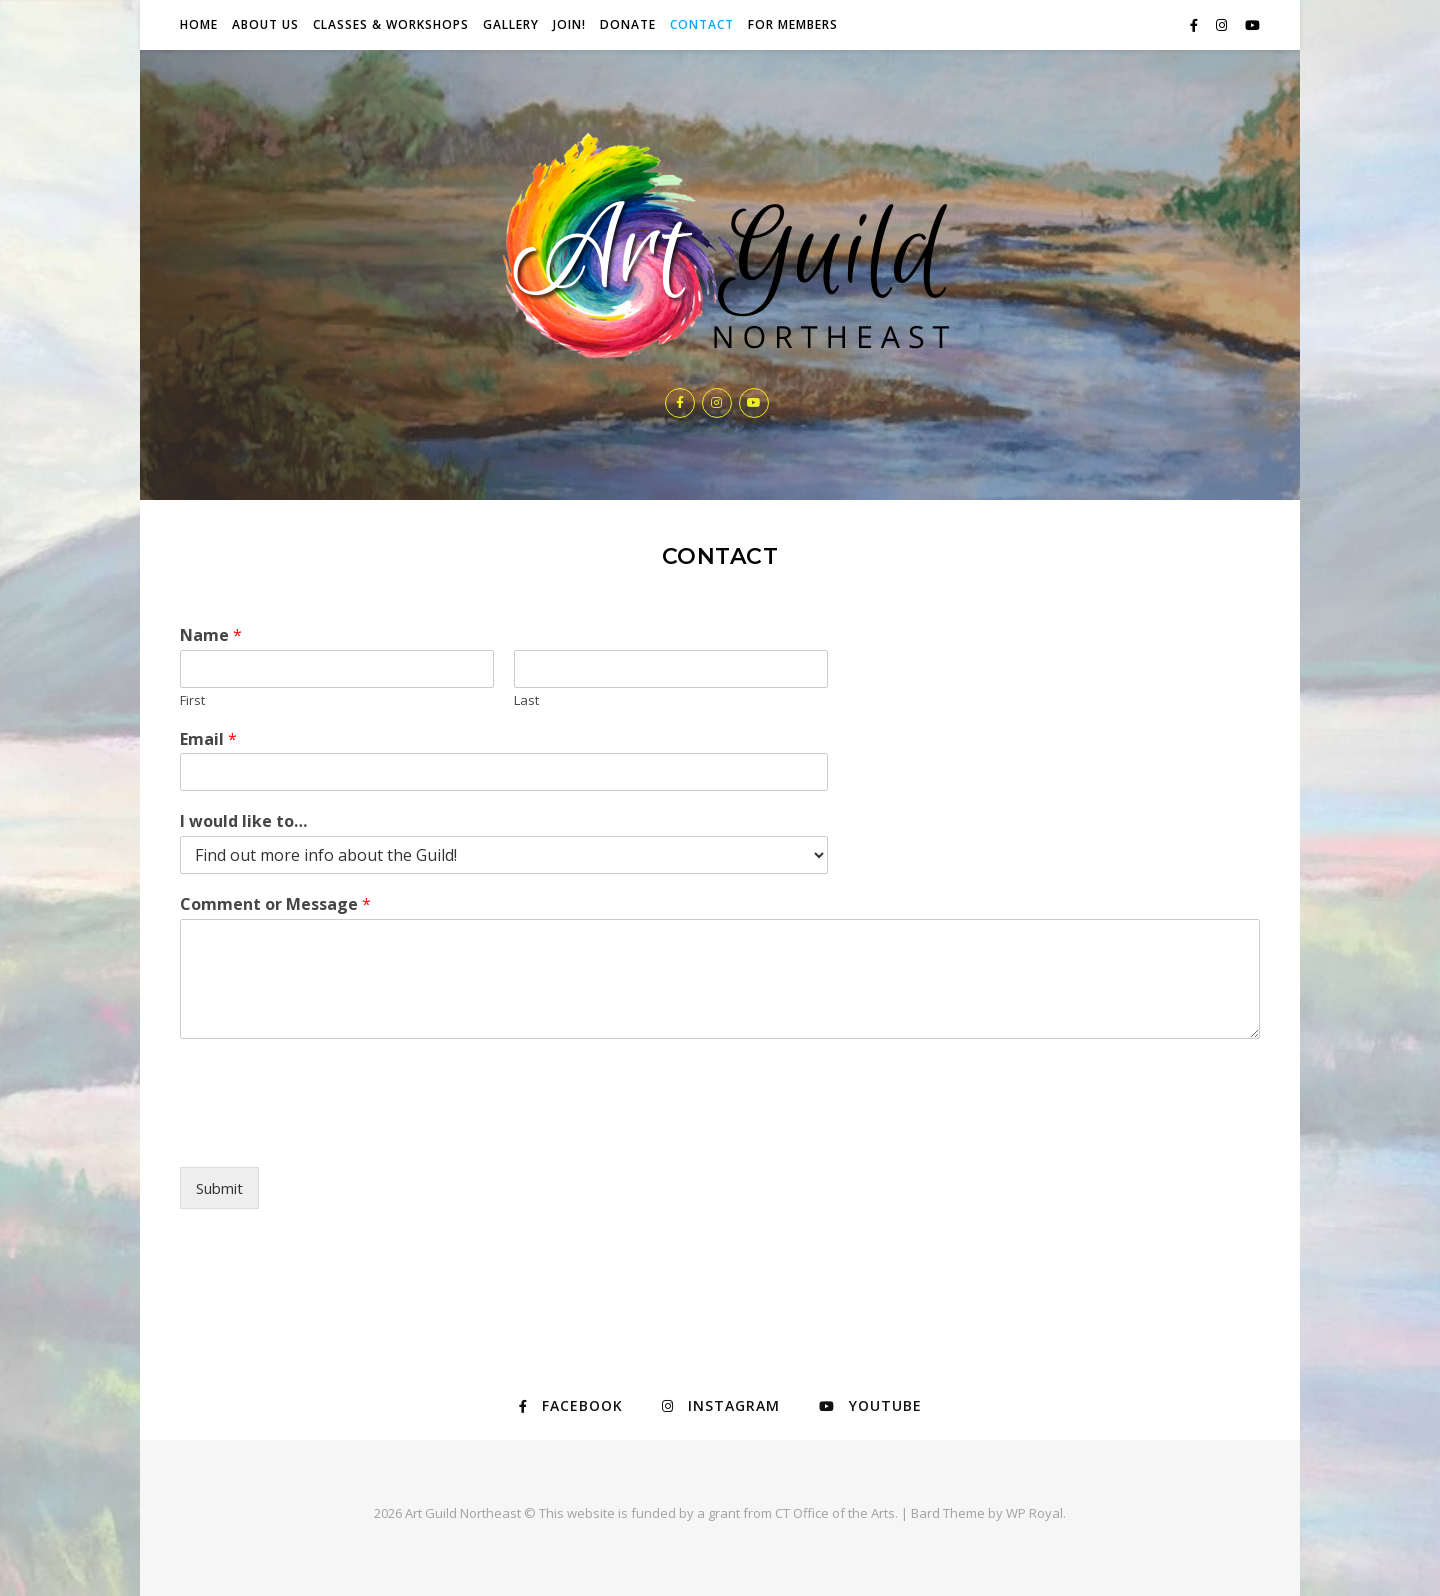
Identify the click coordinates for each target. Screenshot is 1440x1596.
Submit (219, 1188)
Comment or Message (275, 904)
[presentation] (332, 1134)
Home (199, 24)
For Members (793, 24)
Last (526, 700)
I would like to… (243, 821)
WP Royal (1034, 1513)
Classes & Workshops (391, 24)
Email (208, 739)
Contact (702, 24)
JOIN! (569, 24)
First (192, 700)
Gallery (511, 24)
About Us (265, 24)
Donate (628, 24)
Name (211, 635)
